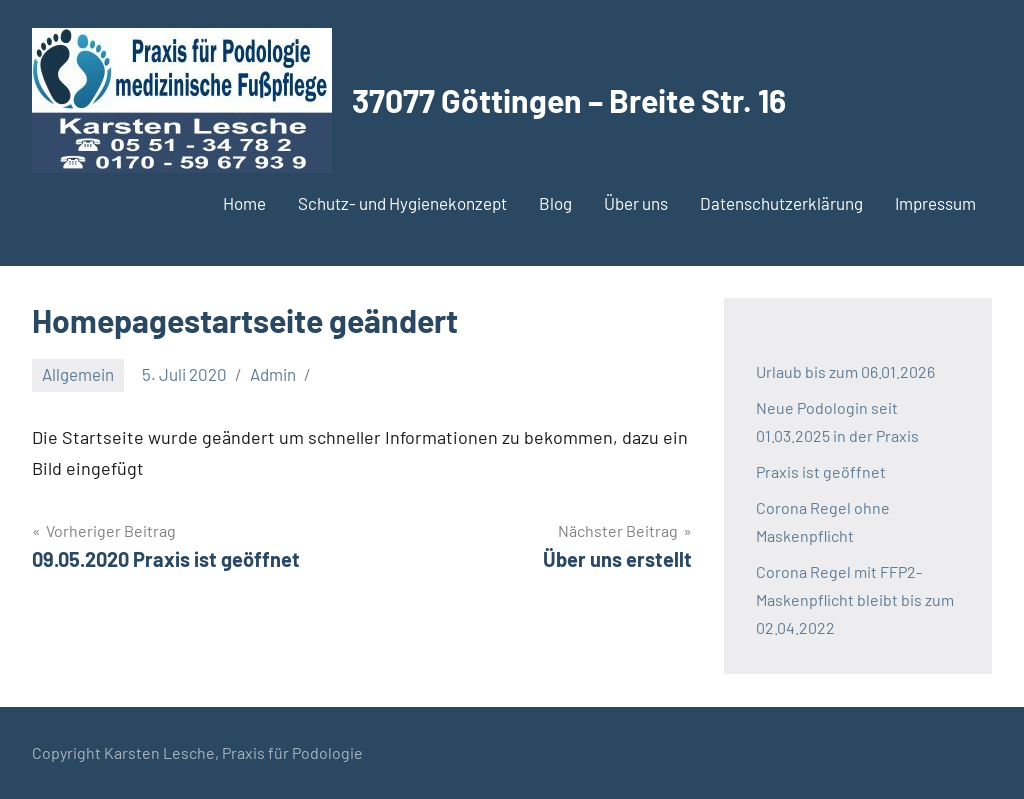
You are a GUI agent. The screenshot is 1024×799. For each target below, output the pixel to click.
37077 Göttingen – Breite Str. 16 (569, 100)
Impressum (935, 203)
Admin (273, 374)
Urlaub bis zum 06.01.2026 (845, 371)
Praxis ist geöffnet (821, 471)
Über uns (636, 203)
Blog (555, 203)
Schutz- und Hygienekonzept (402, 203)
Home (244, 203)
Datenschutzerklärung (781, 203)
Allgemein (78, 374)
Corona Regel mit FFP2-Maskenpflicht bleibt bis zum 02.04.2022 (855, 599)
